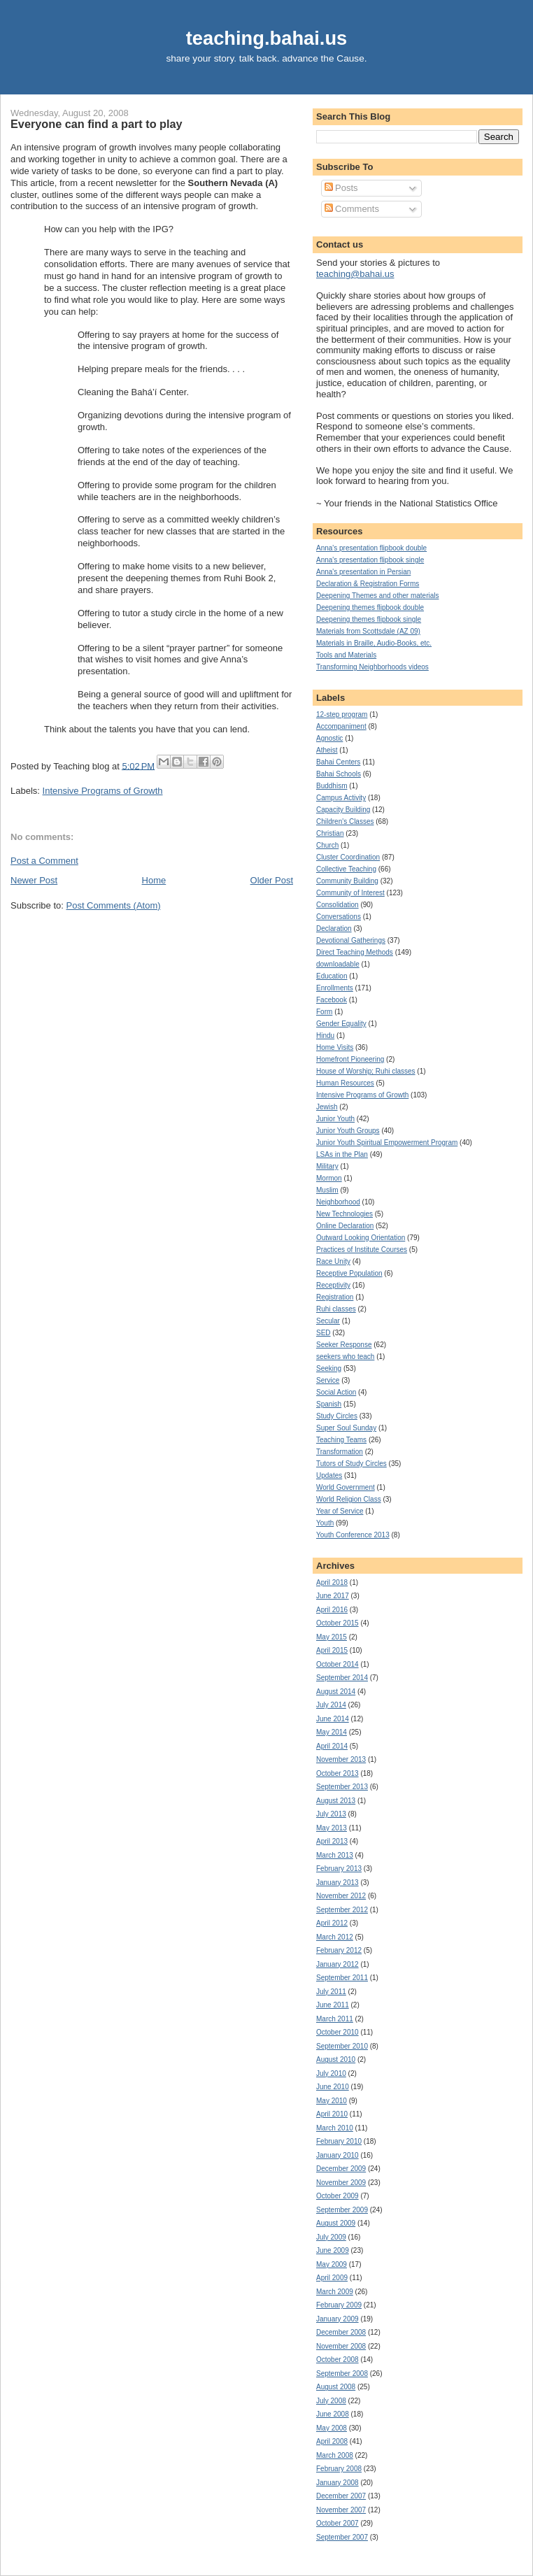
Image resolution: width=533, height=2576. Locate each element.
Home (154, 880)
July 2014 (331, 1705)
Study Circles (336, 1416)
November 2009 (341, 2182)
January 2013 (337, 1882)
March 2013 (334, 1855)
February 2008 (339, 2468)
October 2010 (337, 2032)
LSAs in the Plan (342, 1154)
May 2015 (331, 1637)
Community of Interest (350, 893)
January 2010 (337, 2155)
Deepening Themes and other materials (377, 595)
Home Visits (334, 1047)
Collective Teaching (346, 869)
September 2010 (342, 2046)
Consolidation (337, 905)
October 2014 (337, 1664)
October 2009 (337, 2196)
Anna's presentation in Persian (363, 572)
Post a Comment (44, 860)
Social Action (336, 1392)
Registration (334, 1297)
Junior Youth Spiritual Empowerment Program (386, 1142)
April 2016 (332, 1610)
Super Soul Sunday (346, 1428)
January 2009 (337, 2319)
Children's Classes (345, 821)
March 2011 (334, 2019)
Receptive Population (349, 1273)
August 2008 (335, 2387)
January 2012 (337, 1964)
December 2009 (341, 2168)
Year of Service (339, 1511)
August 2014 (335, 1691)
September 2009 (342, 2210)
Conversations (338, 916)
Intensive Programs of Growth (103, 790)
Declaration (334, 928)
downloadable (338, 964)
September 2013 (342, 1787)
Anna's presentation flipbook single (370, 560)
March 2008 (334, 2455)
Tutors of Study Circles (351, 1463)
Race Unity (333, 1261)
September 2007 (342, 2537)
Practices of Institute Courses (361, 1249)
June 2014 (332, 1719)
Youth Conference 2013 (353, 1535)
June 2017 (332, 1596)
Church (327, 845)
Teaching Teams (341, 1440)
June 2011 (332, 2005)
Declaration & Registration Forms (367, 584)
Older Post (271, 880)
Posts (341, 188)
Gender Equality (341, 1023)
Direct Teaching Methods (354, 952)
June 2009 (332, 2250)
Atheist (327, 750)
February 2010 (339, 2141)
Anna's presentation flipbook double (371, 548)
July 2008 (331, 2401)
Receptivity (333, 1285)
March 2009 (334, 2292)
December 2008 (341, 2332)
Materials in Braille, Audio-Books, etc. (374, 643)
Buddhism (331, 786)
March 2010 (334, 2128)
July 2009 (331, 2237)
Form (324, 1012)
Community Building (347, 881)
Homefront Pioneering (350, 1059)
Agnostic (329, 738)
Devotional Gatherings (350, 940)
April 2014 (332, 1746)
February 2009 (339, 2305)
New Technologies (344, 1214)
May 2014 (331, 1732)
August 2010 (335, 2059)
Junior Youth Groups (348, 1130)
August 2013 (335, 1801)
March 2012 (334, 1937)
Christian (329, 833)
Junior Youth (335, 1119)
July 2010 (331, 2073)
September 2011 (342, 1977)
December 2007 (341, 2496)
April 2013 (332, 1841)
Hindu (325, 1035)
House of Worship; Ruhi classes (365, 1071)
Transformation (339, 1452)
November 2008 (341, 2346)
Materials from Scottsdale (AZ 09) (368, 631)
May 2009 (331, 2264)
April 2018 (332, 1582)
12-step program (341, 714)
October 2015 (337, 1623)
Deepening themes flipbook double (370, 607)
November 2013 (341, 1759)
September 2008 (342, 2373)
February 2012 (339, 1950)
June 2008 (332, 2414)
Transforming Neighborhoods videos (372, 667)
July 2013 (331, 1814)
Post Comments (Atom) (113, 905)
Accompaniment (341, 726)
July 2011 (331, 1991)
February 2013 (339, 1868)
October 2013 (337, 1773)
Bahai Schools (338, 774)
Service (327, 1380)
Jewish (327, 1107)
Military (327, 1166)
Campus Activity (341, 798)
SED (323, 1333)
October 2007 (337, 2523)
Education (331, 976)
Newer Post (33, 880)
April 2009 (332, 2278)
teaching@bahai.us (355, 274)
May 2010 (331, 2101)
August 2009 (335, 2223)
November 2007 (341, 2510)
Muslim (327, 1190)
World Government (345, 1487)
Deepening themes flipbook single (368, 619)
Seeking (328, 1368)
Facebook (331, 1000)
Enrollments (334, 988)
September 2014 (342, 1677)
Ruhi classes (336, 1309)
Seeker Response (344, 1345)
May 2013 (331, 1828)
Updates (329, 1475)
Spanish (328, 1404)
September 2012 (342, 1910)
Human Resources (345, 1083)
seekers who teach (345, 1356)
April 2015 (332, 1650)
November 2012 (341, 1896)
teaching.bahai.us (267, 38)
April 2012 (332, 1923)
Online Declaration (345, 1226)
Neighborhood (338, 1202)
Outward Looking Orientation (360, 1237)
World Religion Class (348, 1499)
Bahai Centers (338, 762)
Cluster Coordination (348, 857)
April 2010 (332, 2114)
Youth (325, 1523)
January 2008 (337, 2482)
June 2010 (332, 2087)
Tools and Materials (346, 655)
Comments (352, 209)
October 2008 (337, 2359)
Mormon (329, 1178)
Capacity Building (343, 809)
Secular (328, 1321)
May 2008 (331, 2428)
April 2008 (332, 2441)
